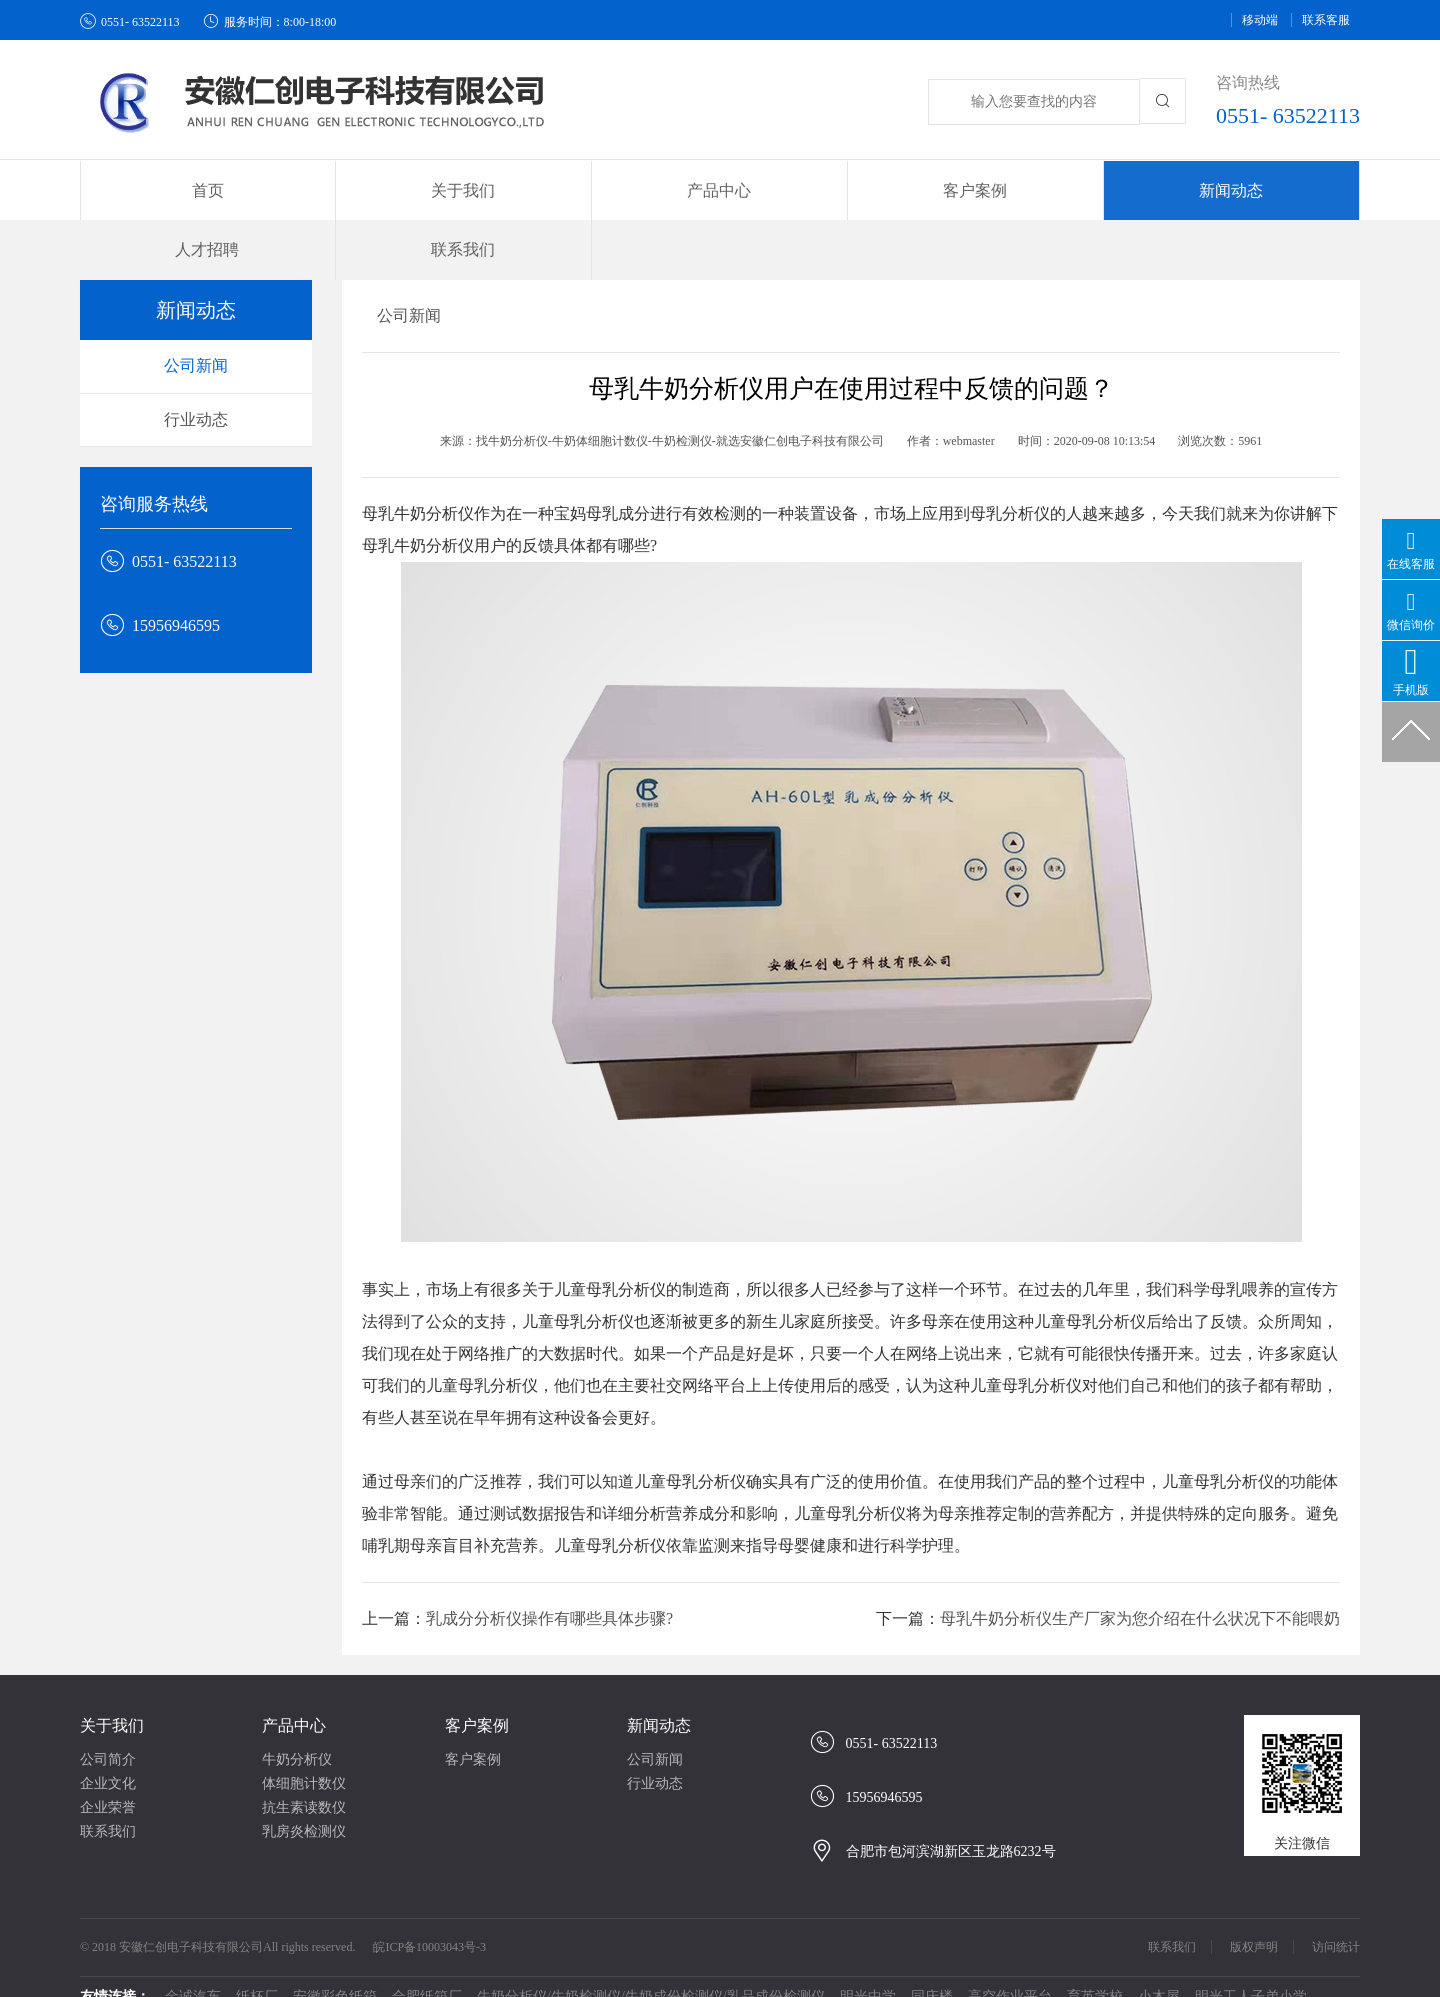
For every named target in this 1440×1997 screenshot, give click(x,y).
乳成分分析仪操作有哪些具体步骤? (549, 1578)
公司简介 (108, 1719)
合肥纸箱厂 (427, 1956)
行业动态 (196, 379)
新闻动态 (659, 1685)
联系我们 (1268, 190)
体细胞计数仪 (304, 1743)
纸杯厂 (257, 1956)
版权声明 (1254, 1907)
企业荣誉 (108, 1767)
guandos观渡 (823, 1976)
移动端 (1260, 20)
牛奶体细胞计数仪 (531, 1976)
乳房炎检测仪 (304, 1791)
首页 (171, 190)
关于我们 (112, 1685)
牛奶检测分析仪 (651, 1976)
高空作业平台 (1010, 1956)
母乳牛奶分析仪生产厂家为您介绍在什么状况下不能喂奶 (1140, 1578)
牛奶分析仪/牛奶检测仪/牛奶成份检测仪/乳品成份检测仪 (651, 1956)
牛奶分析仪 (297, 1719)
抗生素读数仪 (304, 1767)
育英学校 (1095, 1956)
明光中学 (868, 1956)
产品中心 (294, 1685)
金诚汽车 (193, 1956)
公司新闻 (196, 325)
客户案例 (477, 1685)
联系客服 (1326, 20)
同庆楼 (932, 1956)
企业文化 (108, 1743)
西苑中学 (743, 1976)
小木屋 (1159, 1956)
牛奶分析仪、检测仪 (397, 1976)
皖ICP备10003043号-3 (429, 1907)
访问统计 (1336, 1907)
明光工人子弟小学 (1251, 1956)
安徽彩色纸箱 (335, 1956)
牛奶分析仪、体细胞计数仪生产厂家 (207, 1976)
